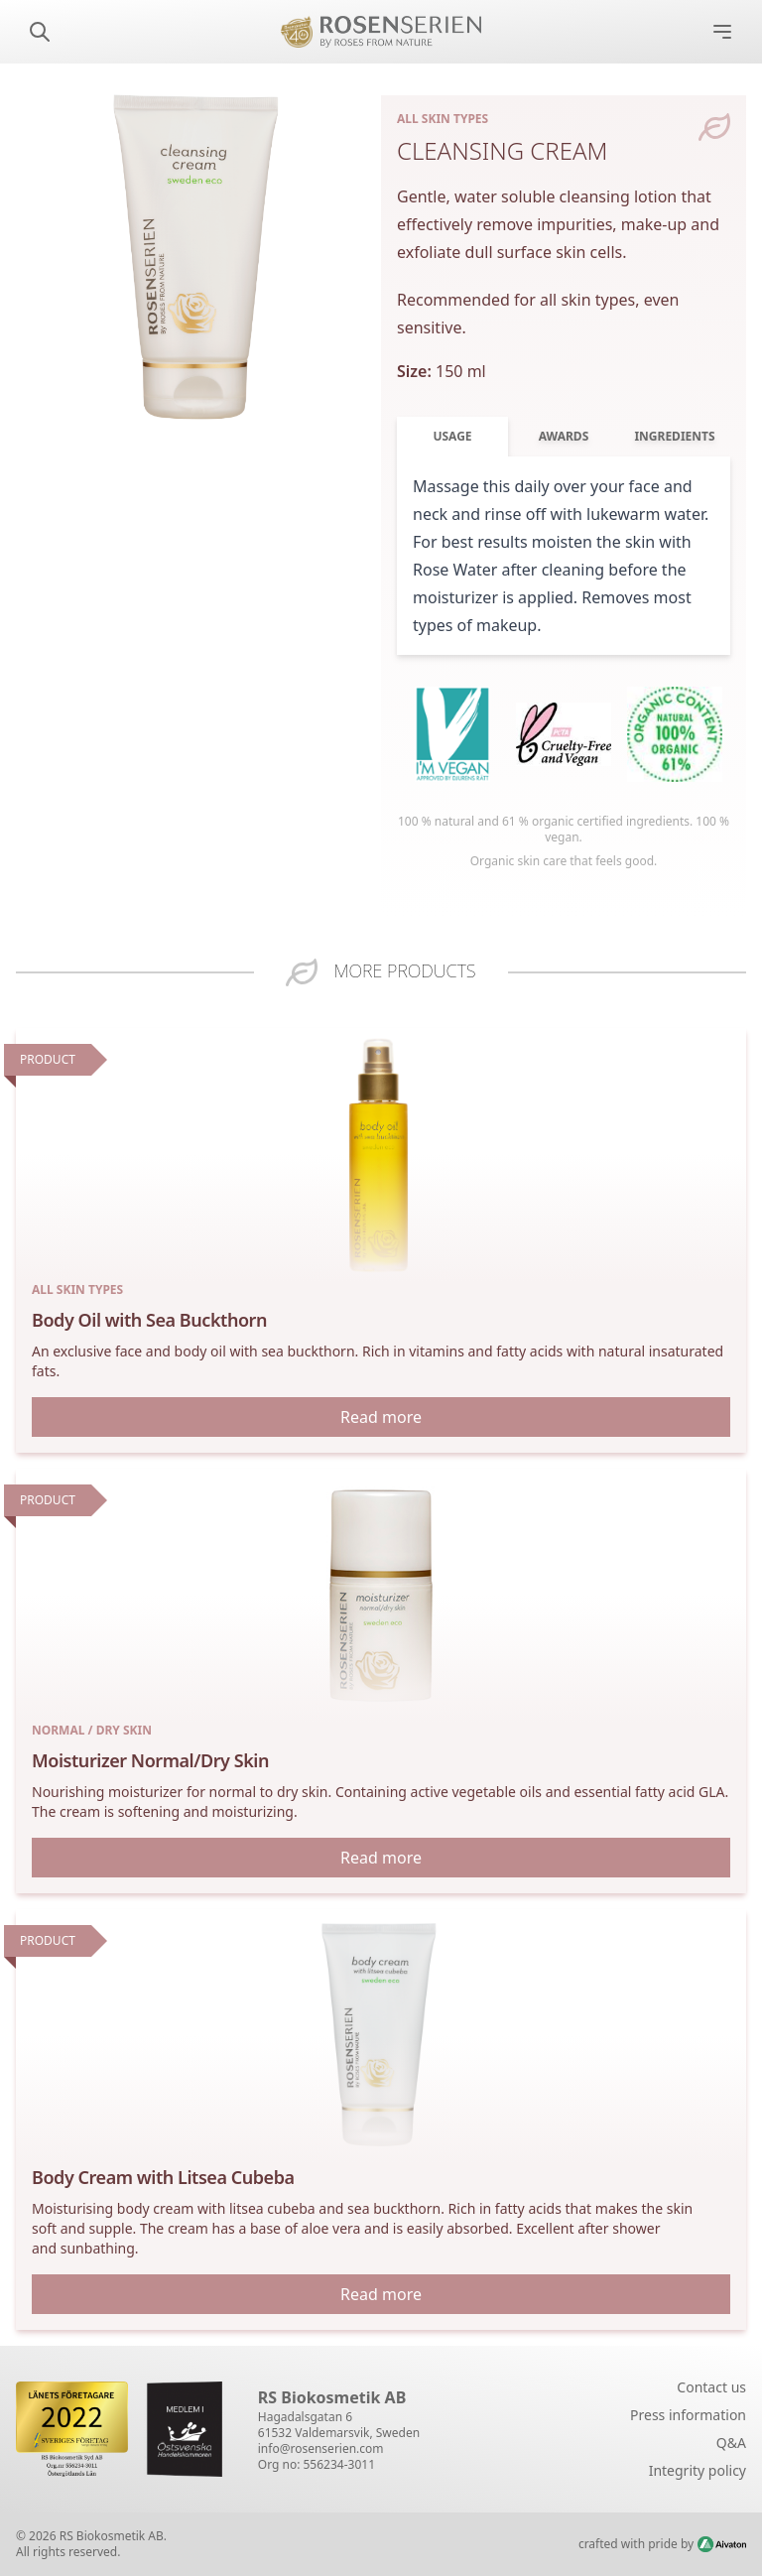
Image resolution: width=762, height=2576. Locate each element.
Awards (564, 436)
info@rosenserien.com (321, 2448)
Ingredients (674, 436)
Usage (452, 436)
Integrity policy (697, 2470)
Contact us (711, 2387)
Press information (688, 2414)
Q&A (731, 2442)
